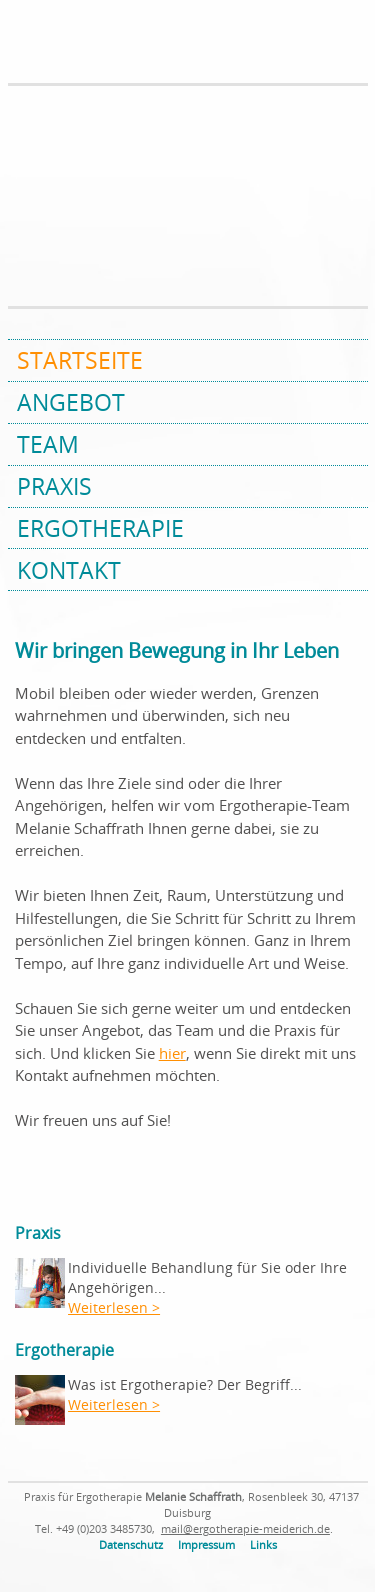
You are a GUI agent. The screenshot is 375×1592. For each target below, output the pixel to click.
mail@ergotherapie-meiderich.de (245, 1529)
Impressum (206, 1545)
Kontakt (69, 570)
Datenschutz (131, 1545)
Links (263, 1545)
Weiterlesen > (114, 1308)
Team (48, 444)
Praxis (54, 486)
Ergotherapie (100, 528)
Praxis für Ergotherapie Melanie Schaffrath (83, 42)
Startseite (80, 360)
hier (172, 1053)
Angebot (71, 402)
